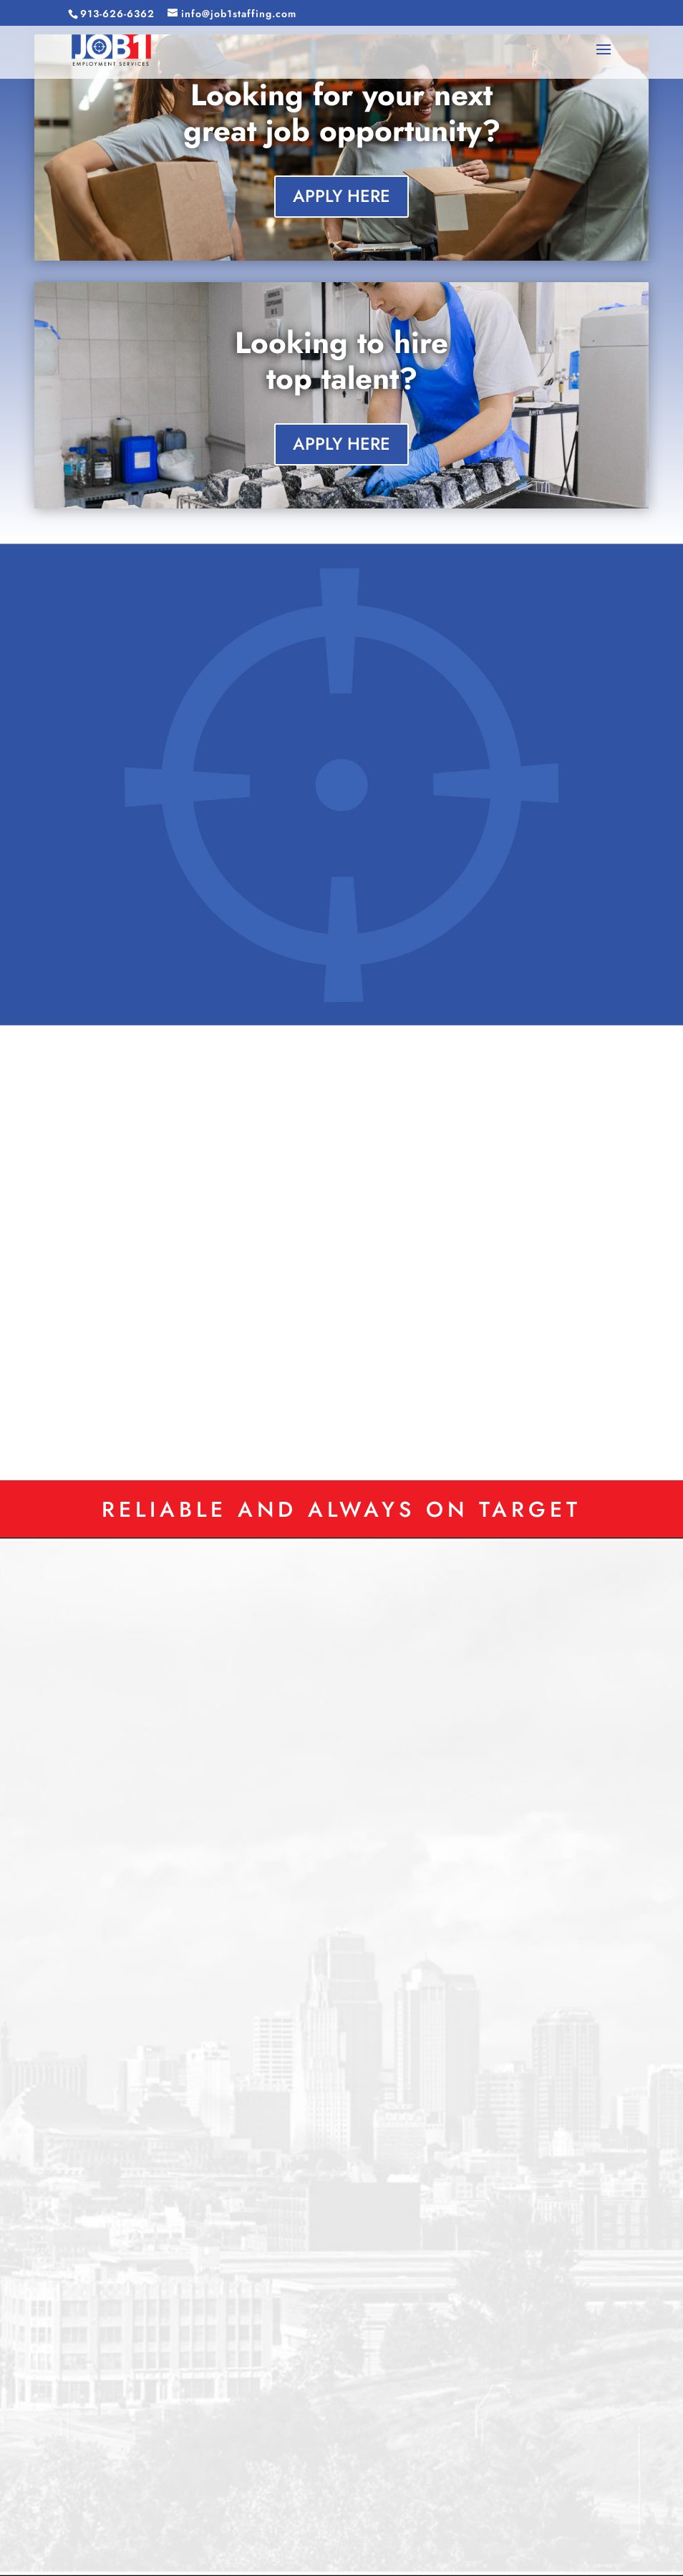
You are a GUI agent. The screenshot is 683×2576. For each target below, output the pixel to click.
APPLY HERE (341, 195)
